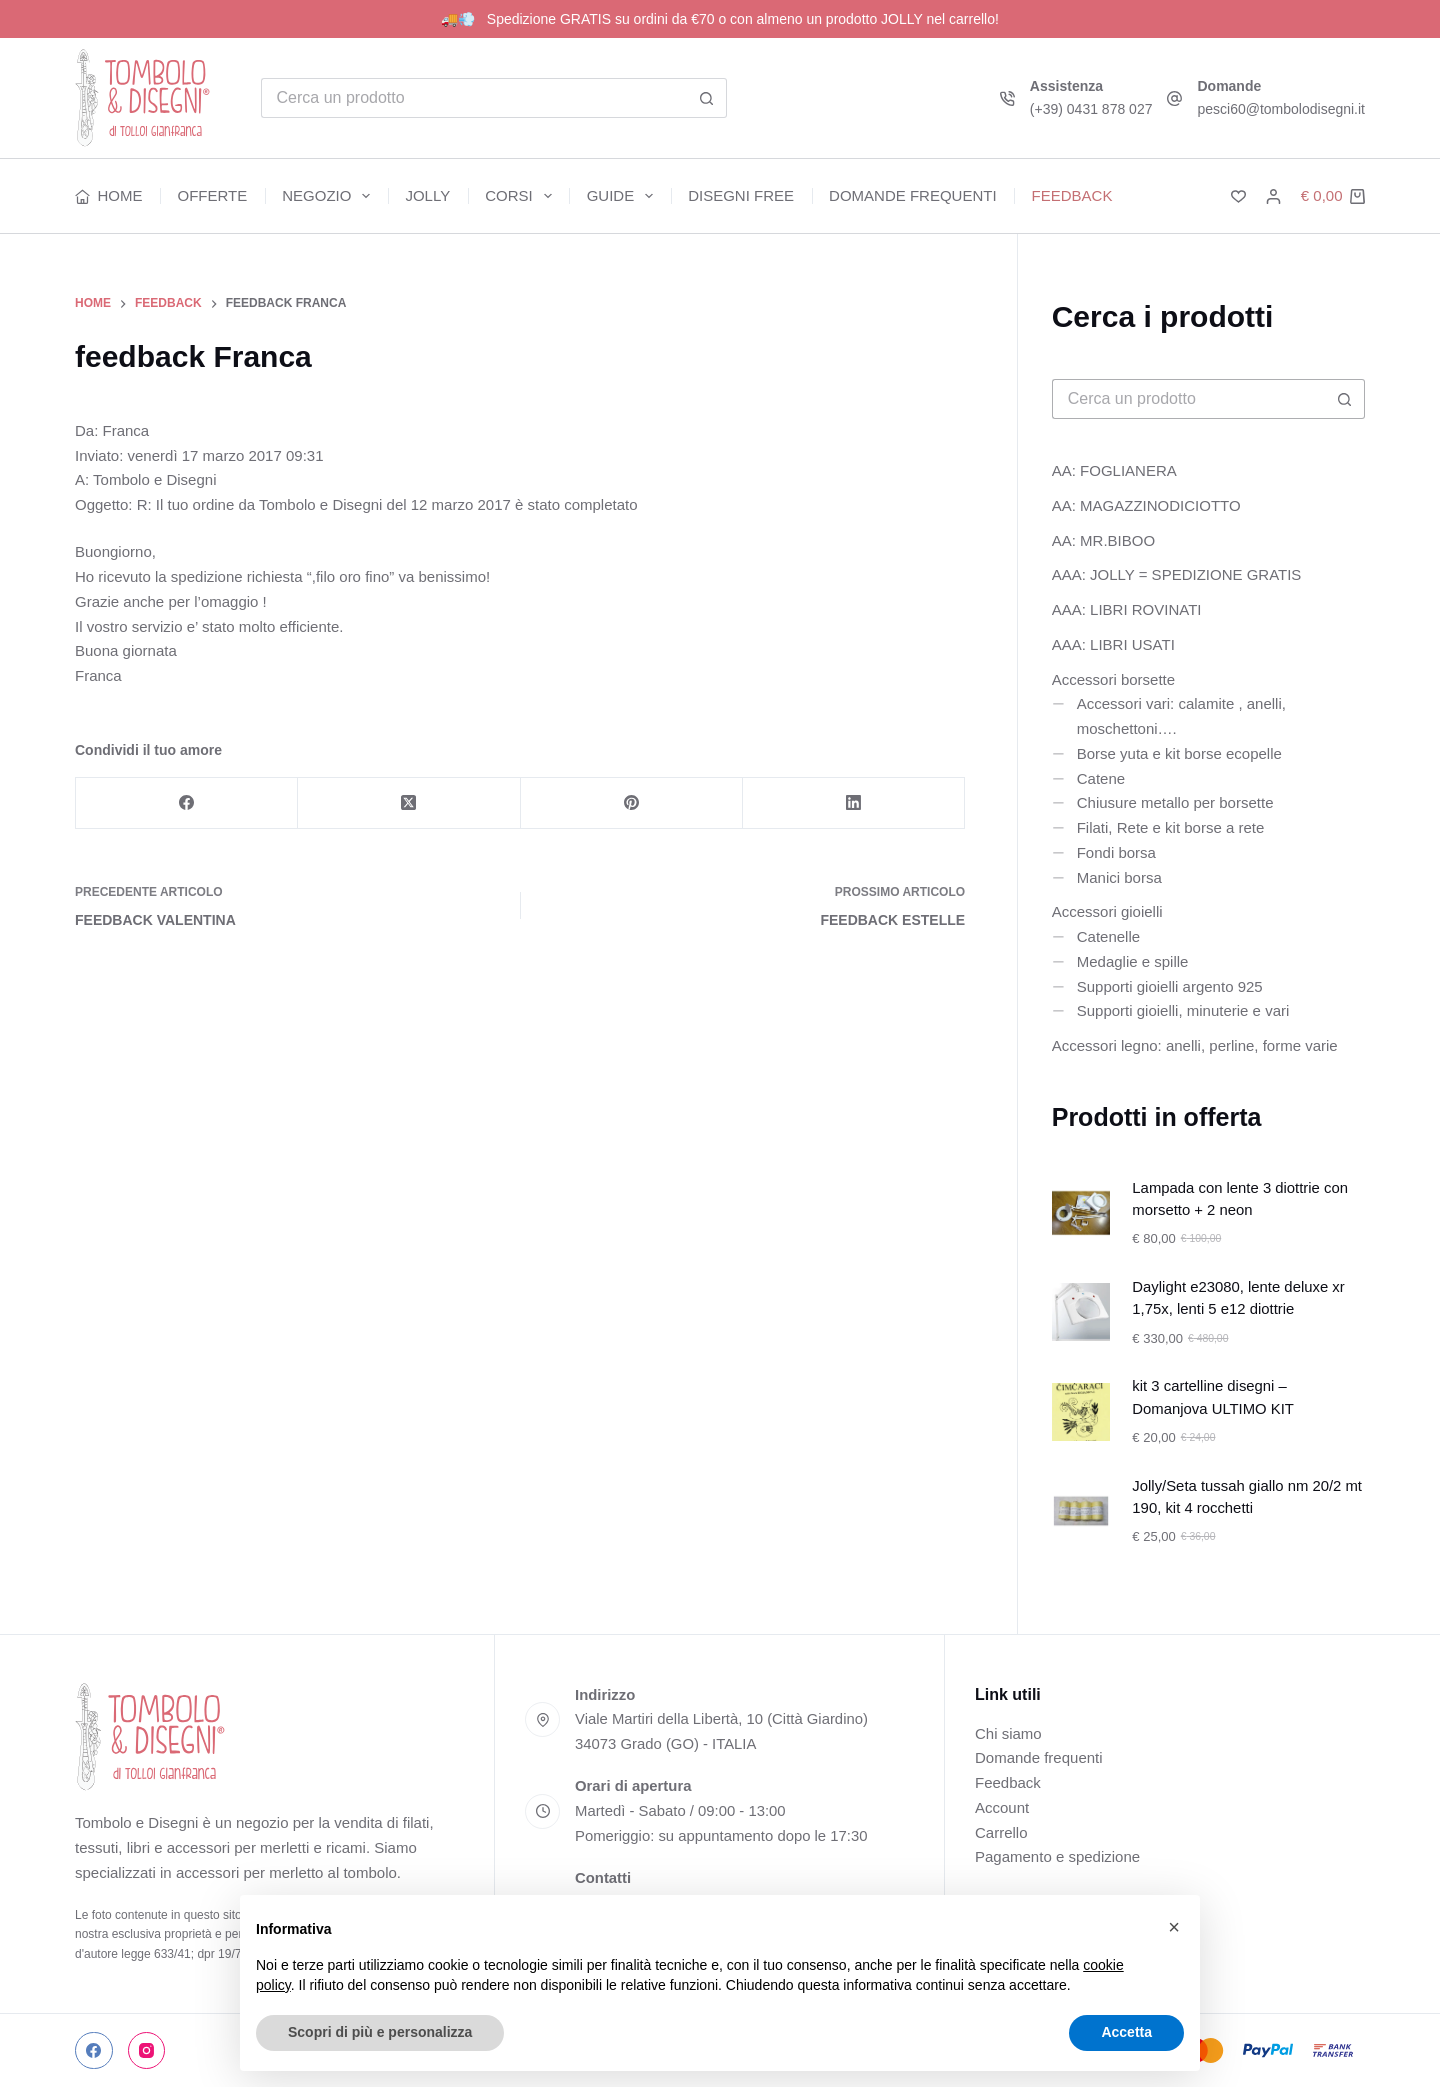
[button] (1174, 1927)
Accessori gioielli (1107, 911)
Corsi (522, 196)
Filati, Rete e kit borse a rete (1171, 827)
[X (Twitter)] (409, 803)
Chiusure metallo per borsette (1175, 802)
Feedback (1072, 195)
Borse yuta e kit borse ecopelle (1179, 753)
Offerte (213, 195)
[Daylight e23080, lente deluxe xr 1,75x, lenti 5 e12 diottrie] (1081, 1312)
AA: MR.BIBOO (1103, 540)
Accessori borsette (1113, 679)
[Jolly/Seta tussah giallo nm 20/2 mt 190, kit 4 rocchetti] (1081, 1511)
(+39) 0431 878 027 (1091, 109)
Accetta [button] (1126, 2032)
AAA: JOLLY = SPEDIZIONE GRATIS (1177, 574)
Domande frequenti (913, 195)
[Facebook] (187, 803)
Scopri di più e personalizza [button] (380, 2032)
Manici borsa (1119, 877)
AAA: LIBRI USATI (1113, 644)
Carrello (1001, 1832)
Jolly (427, 195)
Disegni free (741, 195)
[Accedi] (1273, 196)
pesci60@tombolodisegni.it (1281, 109)
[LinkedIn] (854, 803)
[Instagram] (147, 2051)
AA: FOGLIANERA (1114, 470)
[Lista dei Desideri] (1238, 196)
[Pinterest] (632, 803)
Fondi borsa (1116, 852)
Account (1002, 1807)
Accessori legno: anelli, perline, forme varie (1195, 1045)
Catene (1101, 778)
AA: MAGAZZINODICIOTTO (1146, 505)
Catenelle (1108, 936)
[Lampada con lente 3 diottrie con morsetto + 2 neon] (1081, 1213)
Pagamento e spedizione (1057, 1856)
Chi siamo (1008, 1733)
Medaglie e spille (1133, 961)
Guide (624, 196)
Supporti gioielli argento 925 (1170, 986)
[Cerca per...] (474, 98)
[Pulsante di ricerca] (707, 98)
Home (109, 195)
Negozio (330, 196)
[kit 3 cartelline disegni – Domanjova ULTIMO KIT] (1081, 1412)
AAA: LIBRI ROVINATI (1127, 609)
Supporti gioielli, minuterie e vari (1183, 1010)
